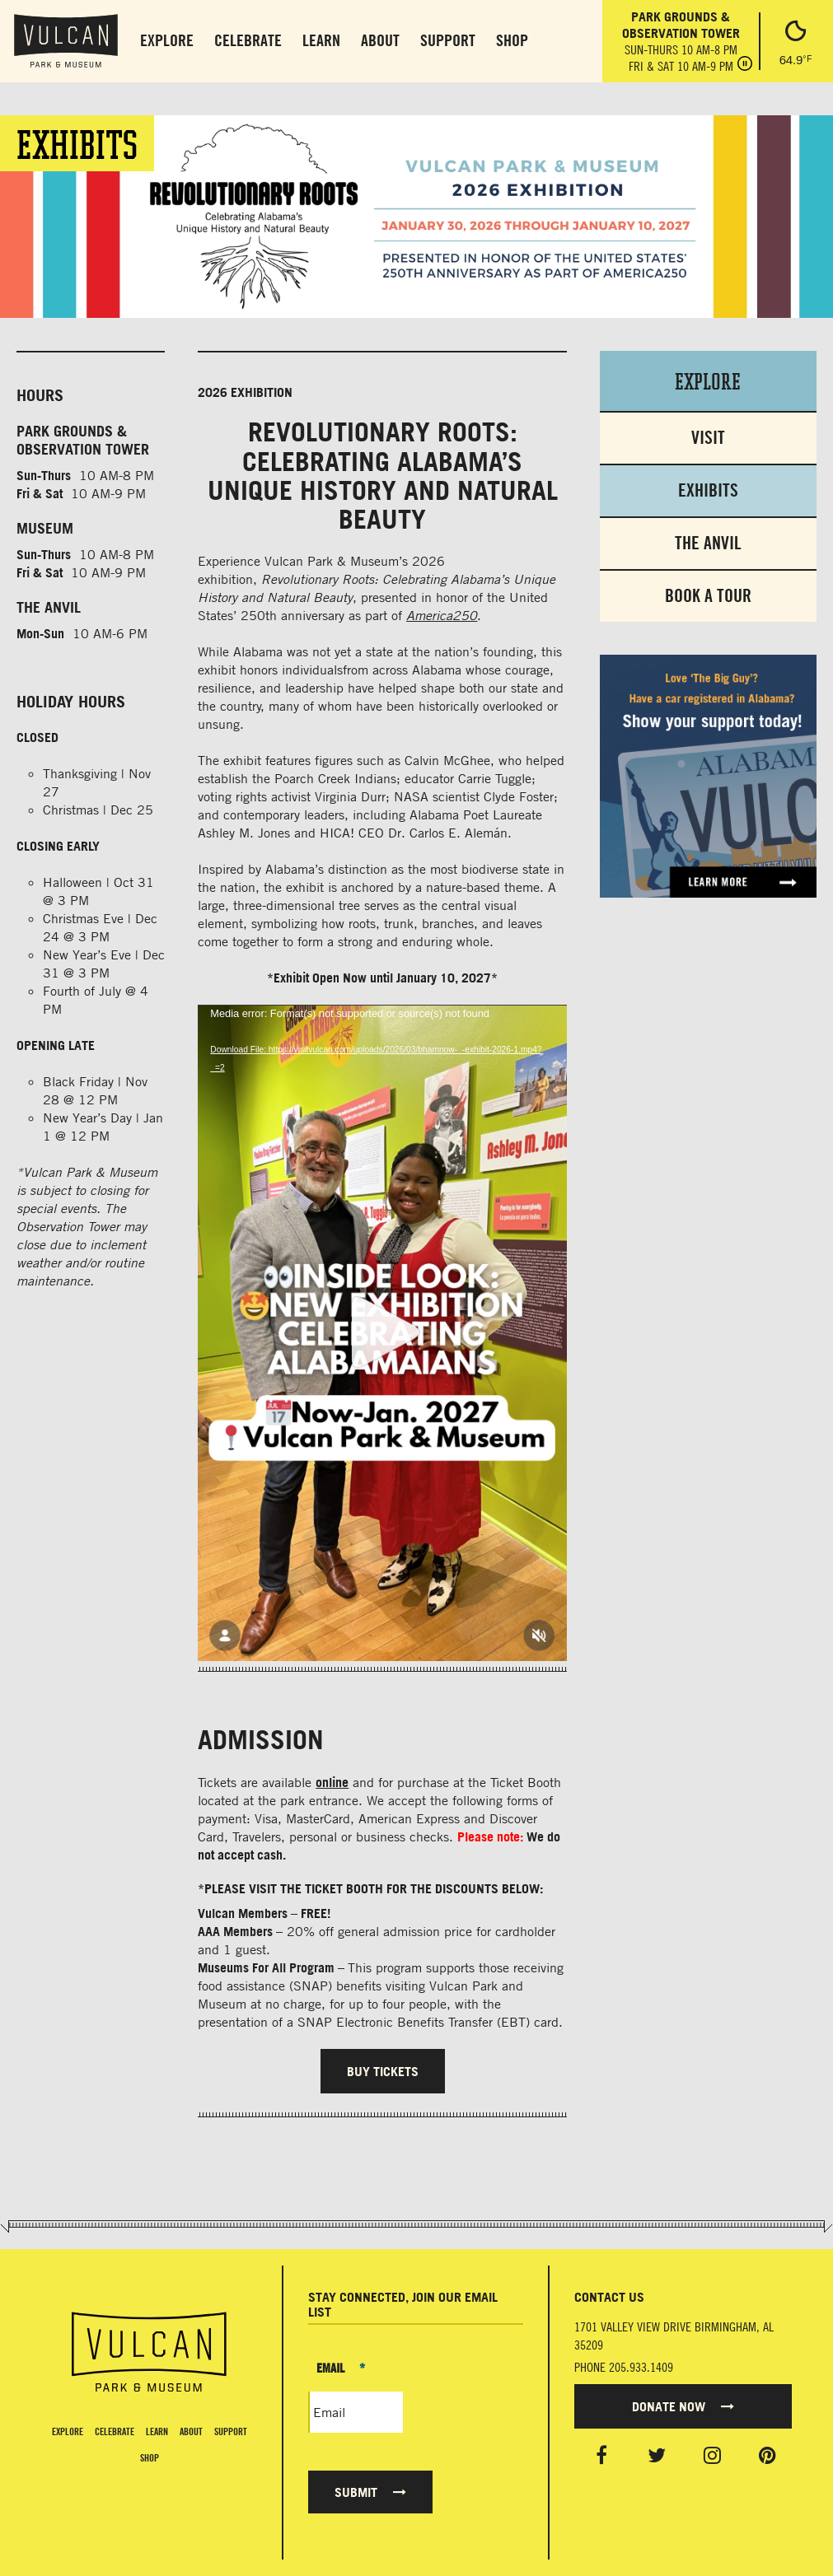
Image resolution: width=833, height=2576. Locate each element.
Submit (370, 2492)
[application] (382, 1332)
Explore (167, 40)
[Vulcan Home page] (149, 2352)
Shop (512, 40)
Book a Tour (708, 596)
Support (447, 40)
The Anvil (708, 543)
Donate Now (683, 2406)
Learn (321, 40)
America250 (441, 615)
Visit (708, 438)
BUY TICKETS (383, 2071)
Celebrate (248, 40)
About (380, 40)
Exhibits (708, 490)
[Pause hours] (744, 65)
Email (340, 2367)
